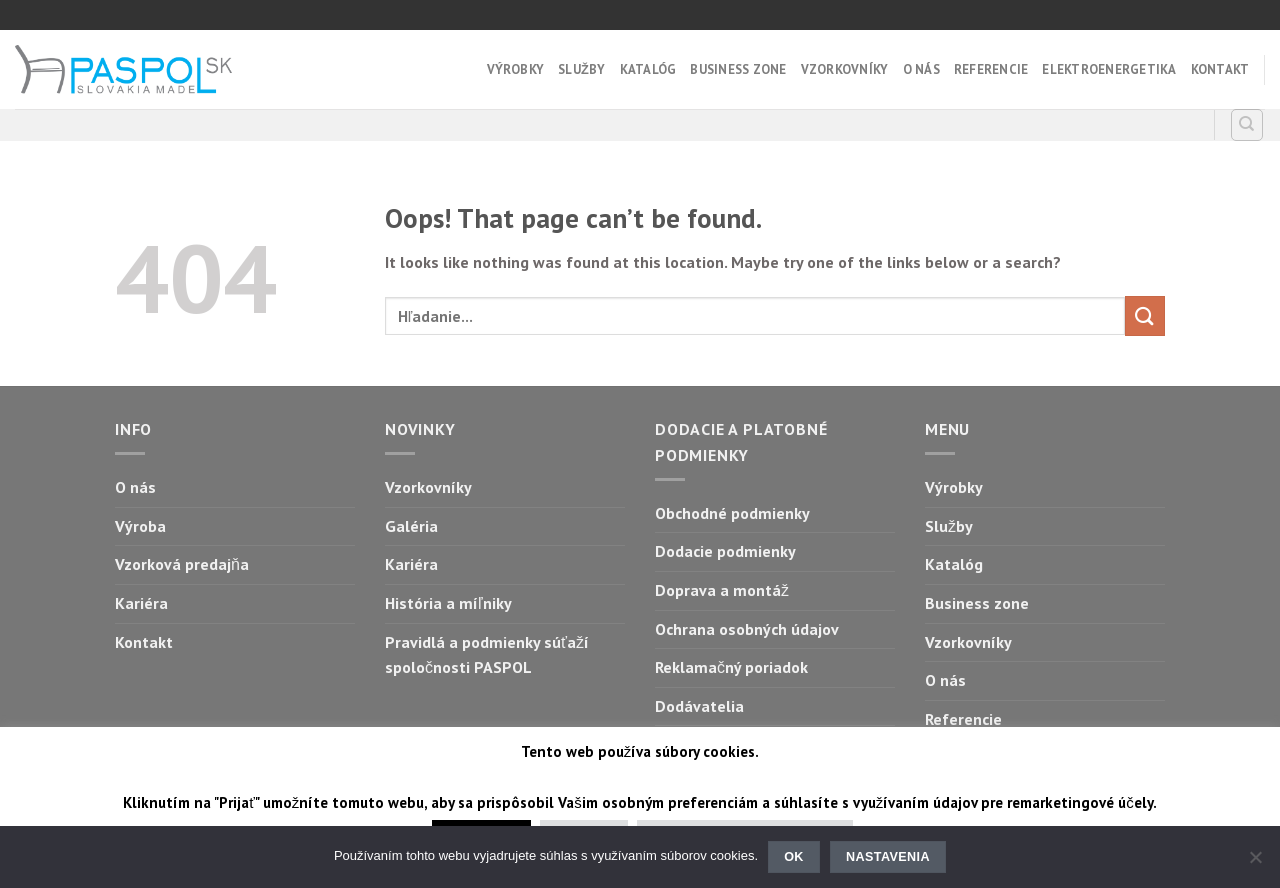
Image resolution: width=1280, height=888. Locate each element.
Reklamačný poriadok (731, 667)
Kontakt (1220, 69)
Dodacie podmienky (725, 551)
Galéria (411, 526)
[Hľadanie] (1247, 125)
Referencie (991, 69)
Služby (581, 69)
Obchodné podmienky (732, 513)
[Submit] (1145, 315)
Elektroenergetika (1109, 69)
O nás (921, 69)
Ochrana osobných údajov (747, 629)
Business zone (738, 69)
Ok (794, 857)
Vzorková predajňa (182, 564)
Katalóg (648, 69)
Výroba (140, 526)
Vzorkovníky (845, 69)
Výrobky (515, 69)
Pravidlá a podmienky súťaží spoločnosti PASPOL (487, 655)
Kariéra (141, 603)
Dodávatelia (699, 706)
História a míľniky (448, 603)
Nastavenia (888, 857)
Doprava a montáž (722, 590)
